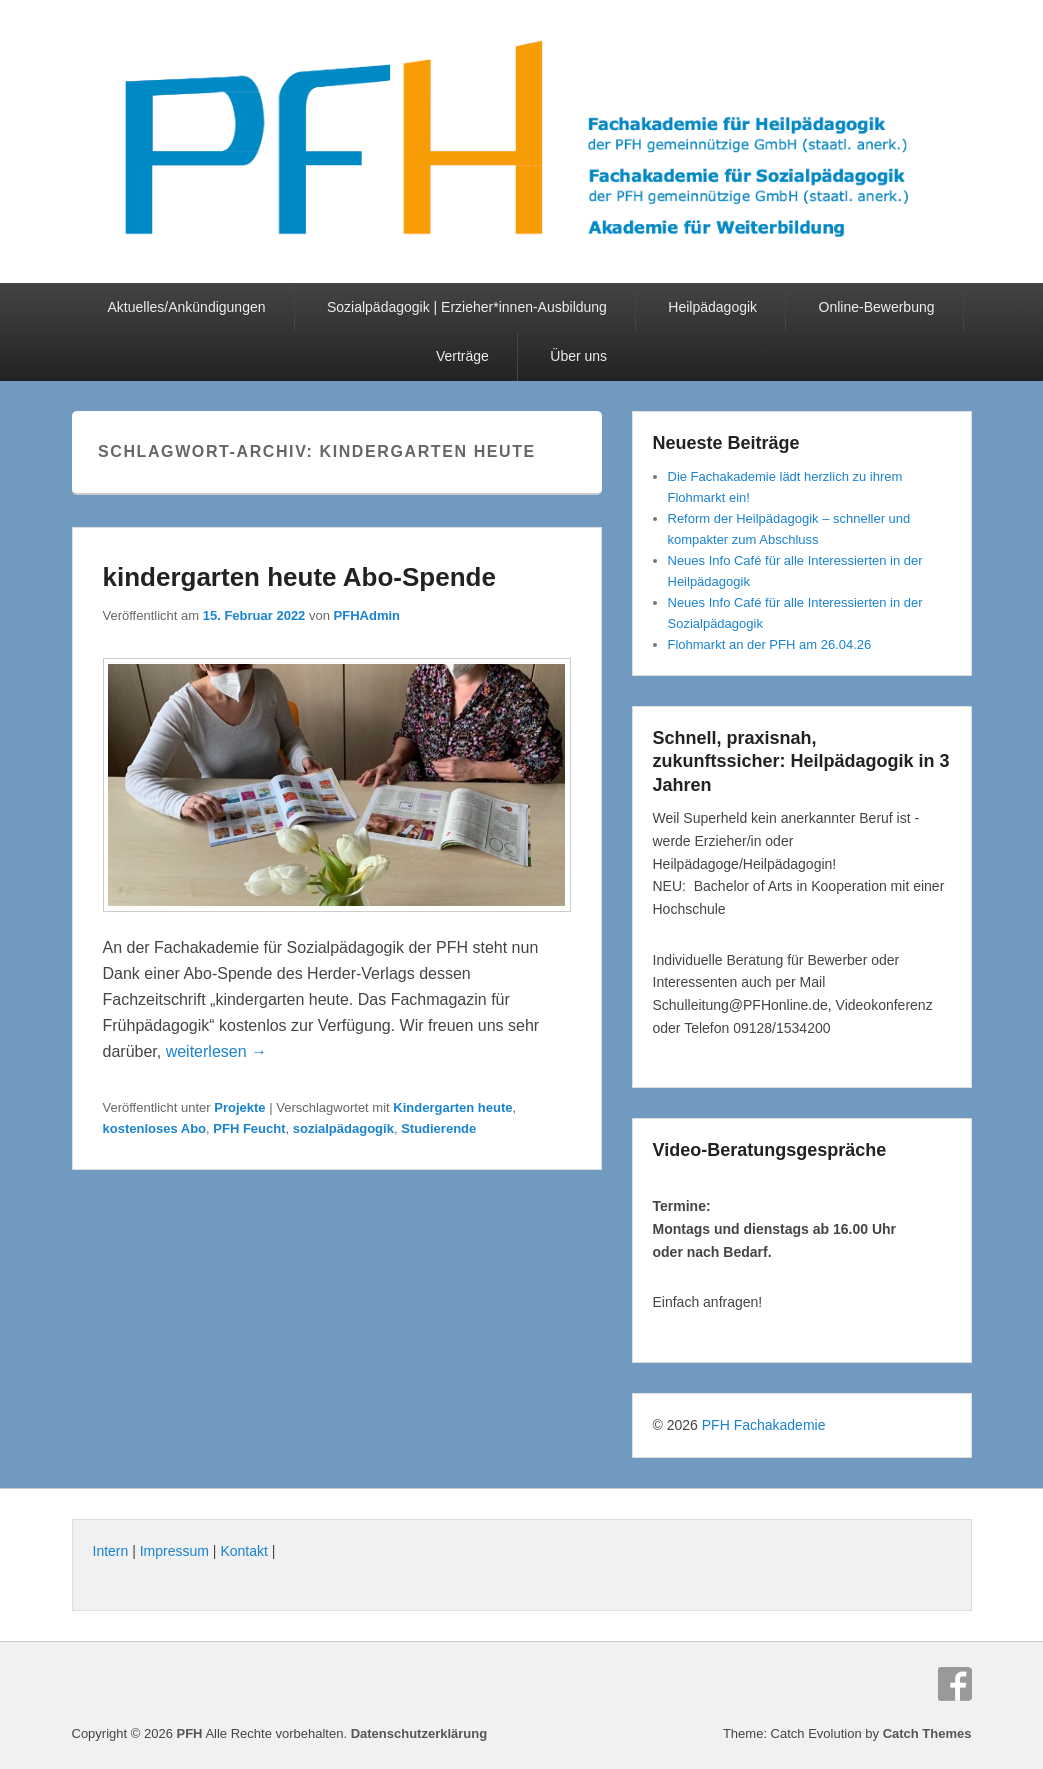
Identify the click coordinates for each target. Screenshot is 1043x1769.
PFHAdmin (367, 615)
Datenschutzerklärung (419, 1733)
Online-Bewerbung (877, 307)
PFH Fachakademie (764, 1425)
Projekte (239, 1107)
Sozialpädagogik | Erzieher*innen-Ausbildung (467, 307)
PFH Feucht (249, 1128)
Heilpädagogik (712, 307)
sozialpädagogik (343, 1128)
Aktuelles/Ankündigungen (186, 307)
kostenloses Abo (155, 1128)
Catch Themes (927, 1733)
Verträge (462, 356)
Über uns (578, 356)
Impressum (174, 1551)
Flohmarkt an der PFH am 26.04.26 (770, 644)
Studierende (438, 1128)
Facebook (955, 1684)
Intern (111, 1551)
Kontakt (243, 1551)
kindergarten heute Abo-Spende (299, 577)
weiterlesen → (216, 1051)
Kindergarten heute (452, 1107)
